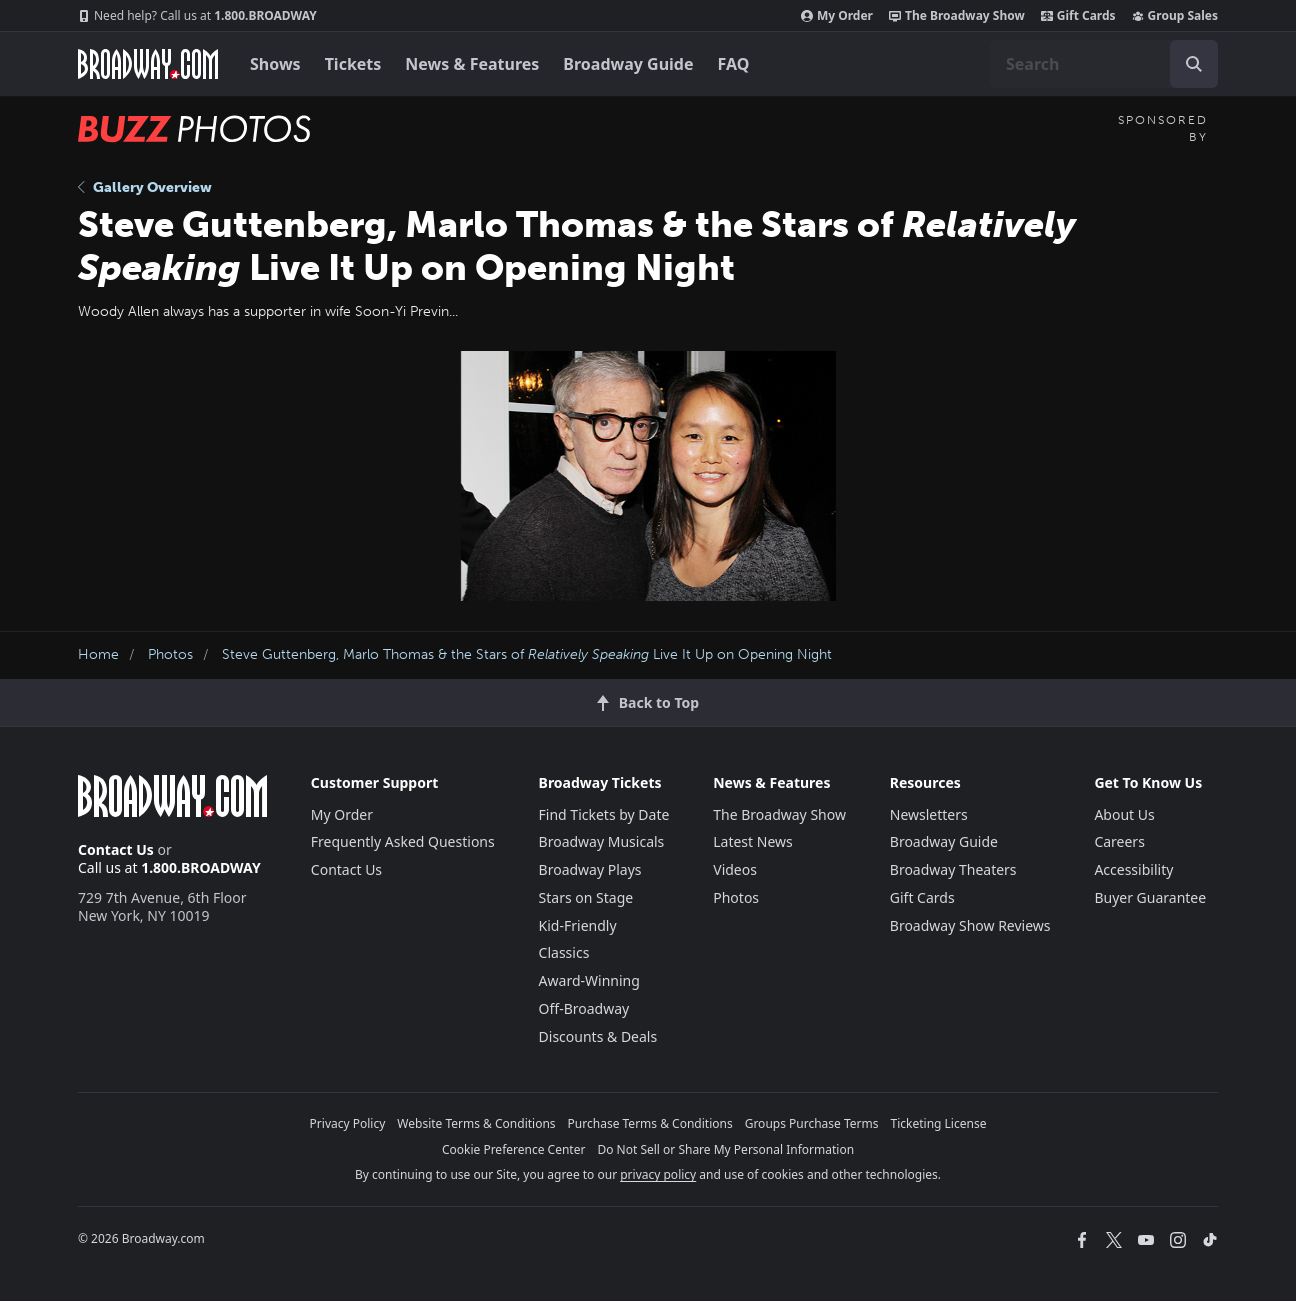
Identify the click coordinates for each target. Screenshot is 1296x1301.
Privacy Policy (348, 1123)
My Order (837, 16)
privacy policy (658, 1174)
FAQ (734, 64)
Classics (564, 952)
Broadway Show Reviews (970, 925)
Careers (1119, 841)
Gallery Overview (145, 187)
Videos (735, 869)
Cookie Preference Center (514, 1149)
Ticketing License (939, 1123)
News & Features (472, 64)
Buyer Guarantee (1150, 897)
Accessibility (1133, 869)
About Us (1124, 814)
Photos (170, 654)
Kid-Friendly (578, 925)
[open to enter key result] (1194, 64)
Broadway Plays (590, 869)
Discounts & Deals (598, 1036)
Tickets (353, 64)
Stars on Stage (586, 897)
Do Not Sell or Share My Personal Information (725, 1149)
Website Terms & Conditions (476, 1123)
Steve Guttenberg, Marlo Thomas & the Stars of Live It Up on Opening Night (527, 654)
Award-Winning (589, 980)
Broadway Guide (628, 64)
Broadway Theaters (953, 869)
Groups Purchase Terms (812, 1123)
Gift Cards (1078, 16)
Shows (275, 64)
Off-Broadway (584, 1008)
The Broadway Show (957, 16)
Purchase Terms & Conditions (650, 1123)
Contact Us (116, 849)
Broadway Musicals (602, 841)
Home (98, 654)
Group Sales (1175, 16)
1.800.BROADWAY (197, 16)
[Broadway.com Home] (148, 64)
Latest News (753, 841)
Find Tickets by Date (604, 814)
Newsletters (929, 814)
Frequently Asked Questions (403, 841)
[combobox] (1104, 64)
